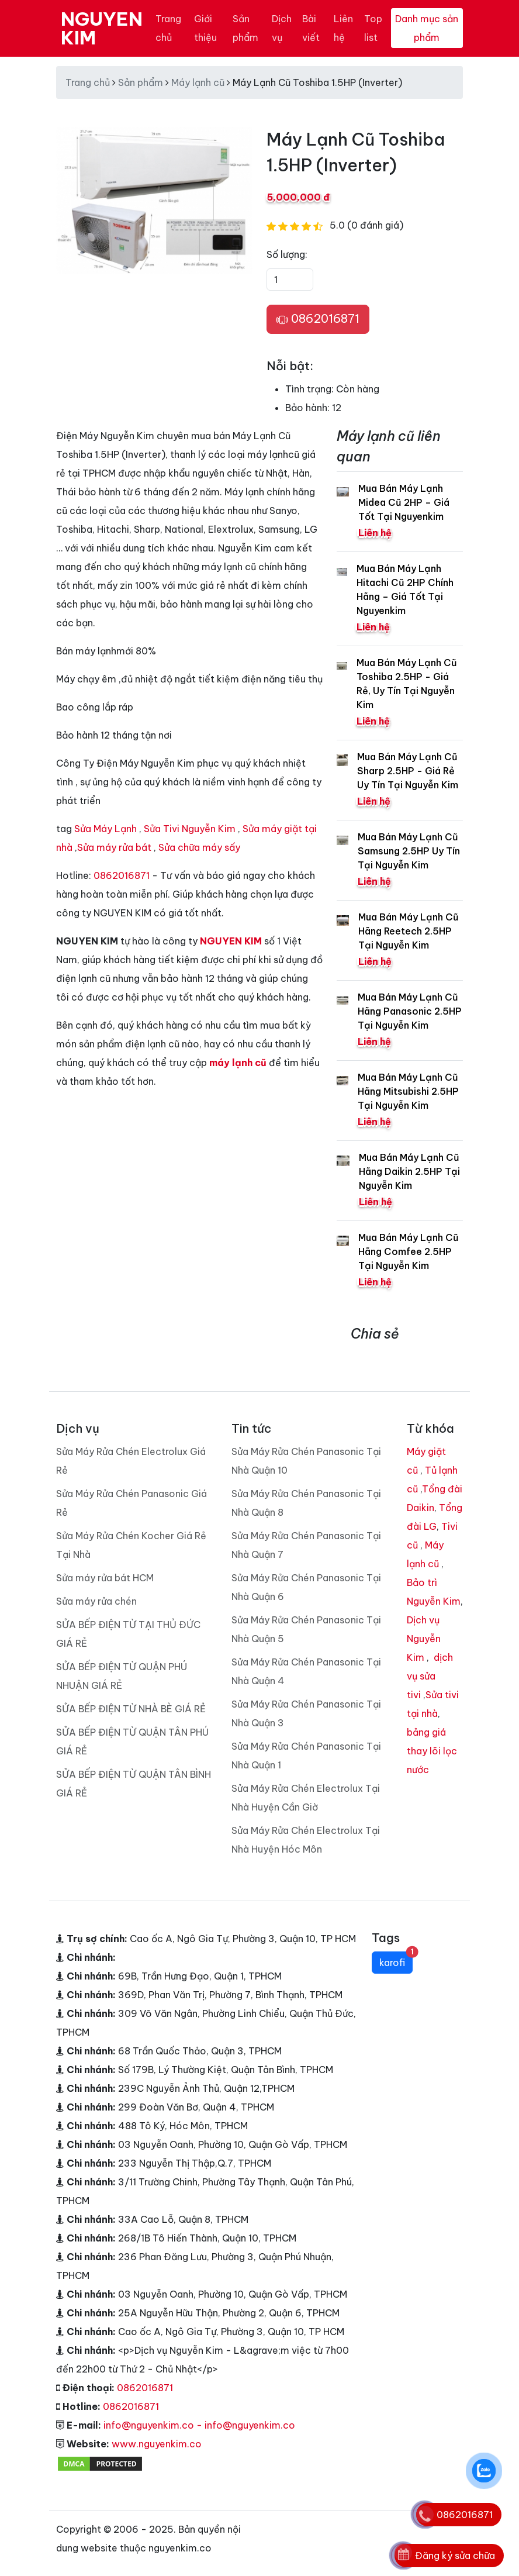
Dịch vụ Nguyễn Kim (424, 1638)
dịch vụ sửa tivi (430, 1676)
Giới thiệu (205, 28)
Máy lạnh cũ (197, 82)
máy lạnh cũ (238, 1062)
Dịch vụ (282, 28)
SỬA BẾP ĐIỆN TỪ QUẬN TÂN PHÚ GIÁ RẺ (132, 1741)
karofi (396, 1959)
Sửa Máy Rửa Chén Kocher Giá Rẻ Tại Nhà (131, 1545)
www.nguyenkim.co (157, 2444)
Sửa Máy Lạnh (105, 828)
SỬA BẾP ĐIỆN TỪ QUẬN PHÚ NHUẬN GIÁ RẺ (121, 1676)
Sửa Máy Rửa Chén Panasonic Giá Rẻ (131, 1503)
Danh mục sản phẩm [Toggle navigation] (426, 28)
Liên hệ (343, 28)
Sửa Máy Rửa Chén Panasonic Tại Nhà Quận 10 (306, 1461)
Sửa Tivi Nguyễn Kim (190, 828)
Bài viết (311, 28)
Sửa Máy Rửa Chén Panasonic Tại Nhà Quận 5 (306, 1629)
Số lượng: (287, 254)
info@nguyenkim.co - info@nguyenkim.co (199, 2425)
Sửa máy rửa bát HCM (105, 1578)
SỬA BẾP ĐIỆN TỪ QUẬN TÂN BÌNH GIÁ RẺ (133, 1783)
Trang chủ (168, 28)
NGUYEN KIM (102, 28)
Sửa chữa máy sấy (199, 847)
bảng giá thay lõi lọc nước (432, 1750)
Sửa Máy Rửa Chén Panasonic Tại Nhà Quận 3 (306, 1713)
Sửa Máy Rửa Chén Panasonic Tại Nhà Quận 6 (306, 1587)
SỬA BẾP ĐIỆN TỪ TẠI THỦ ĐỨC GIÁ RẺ (128, 1634)
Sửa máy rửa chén (96, 1601)
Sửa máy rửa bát (114, 847)
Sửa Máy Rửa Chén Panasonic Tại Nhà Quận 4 (306, 1671)
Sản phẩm (245, 28)
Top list (373, 28)
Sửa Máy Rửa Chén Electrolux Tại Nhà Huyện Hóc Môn (305, 1840)
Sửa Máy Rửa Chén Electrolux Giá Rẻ (131, 1461)
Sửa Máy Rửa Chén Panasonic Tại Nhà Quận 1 (306, 1755)
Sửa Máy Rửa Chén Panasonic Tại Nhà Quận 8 (306, 1503)
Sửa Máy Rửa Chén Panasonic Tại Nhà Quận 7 (306, 1545)
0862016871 (317, 319)
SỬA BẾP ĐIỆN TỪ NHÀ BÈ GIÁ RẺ (131, 1709)
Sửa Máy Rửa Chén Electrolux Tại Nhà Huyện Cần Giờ (305, 1797)
